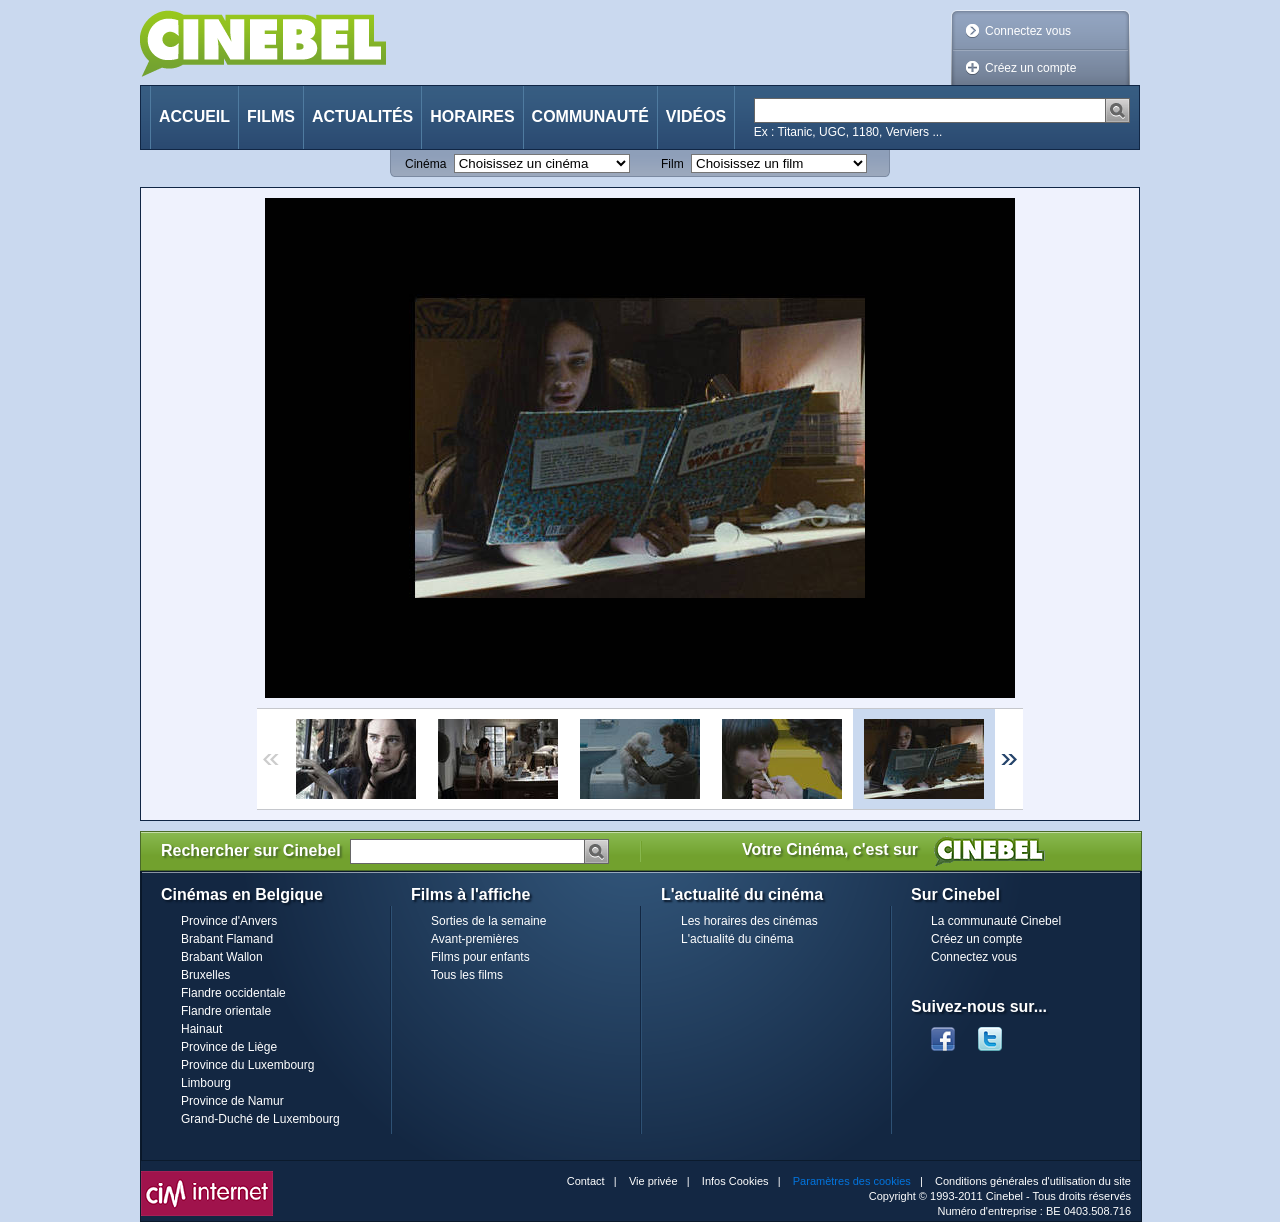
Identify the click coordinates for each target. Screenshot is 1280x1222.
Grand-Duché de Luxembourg (260, 1119)
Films (271, 116)
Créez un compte (1030, 68)
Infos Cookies (735, 1181)
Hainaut (201, 1029)
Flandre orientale (226, 1011)
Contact (586, 1181)
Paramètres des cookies (852, 1181)
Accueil (194, 116)
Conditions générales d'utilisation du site (1033, 1181)
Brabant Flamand (227, 939)
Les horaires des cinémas (749, 921)
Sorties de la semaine (488, 921)
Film (672, 164)
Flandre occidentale (233, 993)
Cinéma (425, 164)
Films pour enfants (480, 957)
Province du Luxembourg (247, 1065)
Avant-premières (475, 939)
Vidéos (696, 116)
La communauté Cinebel (996, 921)
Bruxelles (205, 975)
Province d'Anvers (229, 921)
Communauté (590, 116)
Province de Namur (232, 1101)
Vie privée (653, 1181)
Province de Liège (229, 1047)
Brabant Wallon (222, 957)
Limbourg (206, 1083)
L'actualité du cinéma (737, 939)
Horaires (472, 116)
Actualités (362, 116)
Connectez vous (1028, 31)
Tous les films (467, 975)
